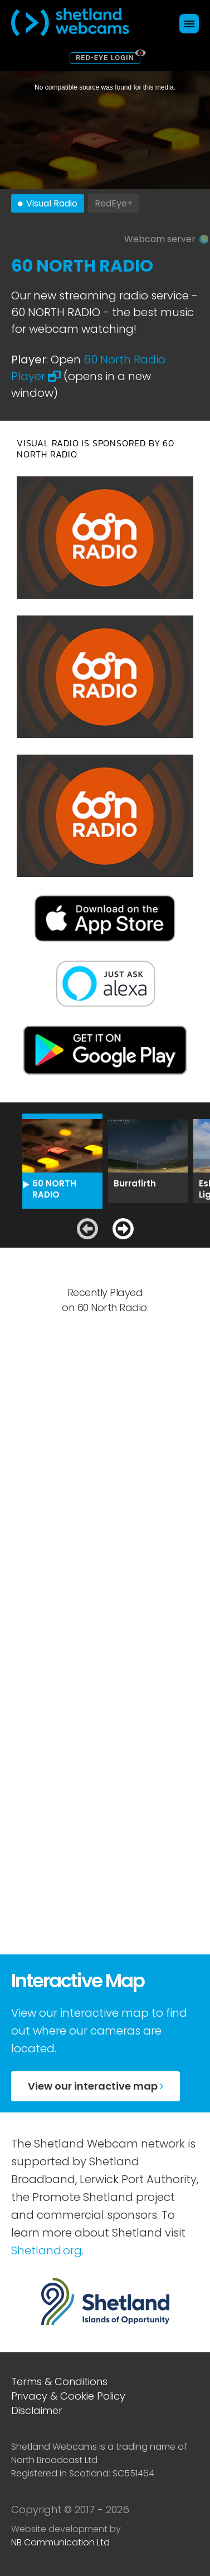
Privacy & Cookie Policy (68, 2396)
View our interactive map (95, 2086)
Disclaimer (36, 2410)
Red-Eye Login (105, 57)
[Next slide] (123, 1229)
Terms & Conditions (59, 2381)
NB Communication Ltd (60, 2542)
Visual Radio (51, 203)
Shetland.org (46, 2250)
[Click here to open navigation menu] (189, 23)
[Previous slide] (87, 1229)
